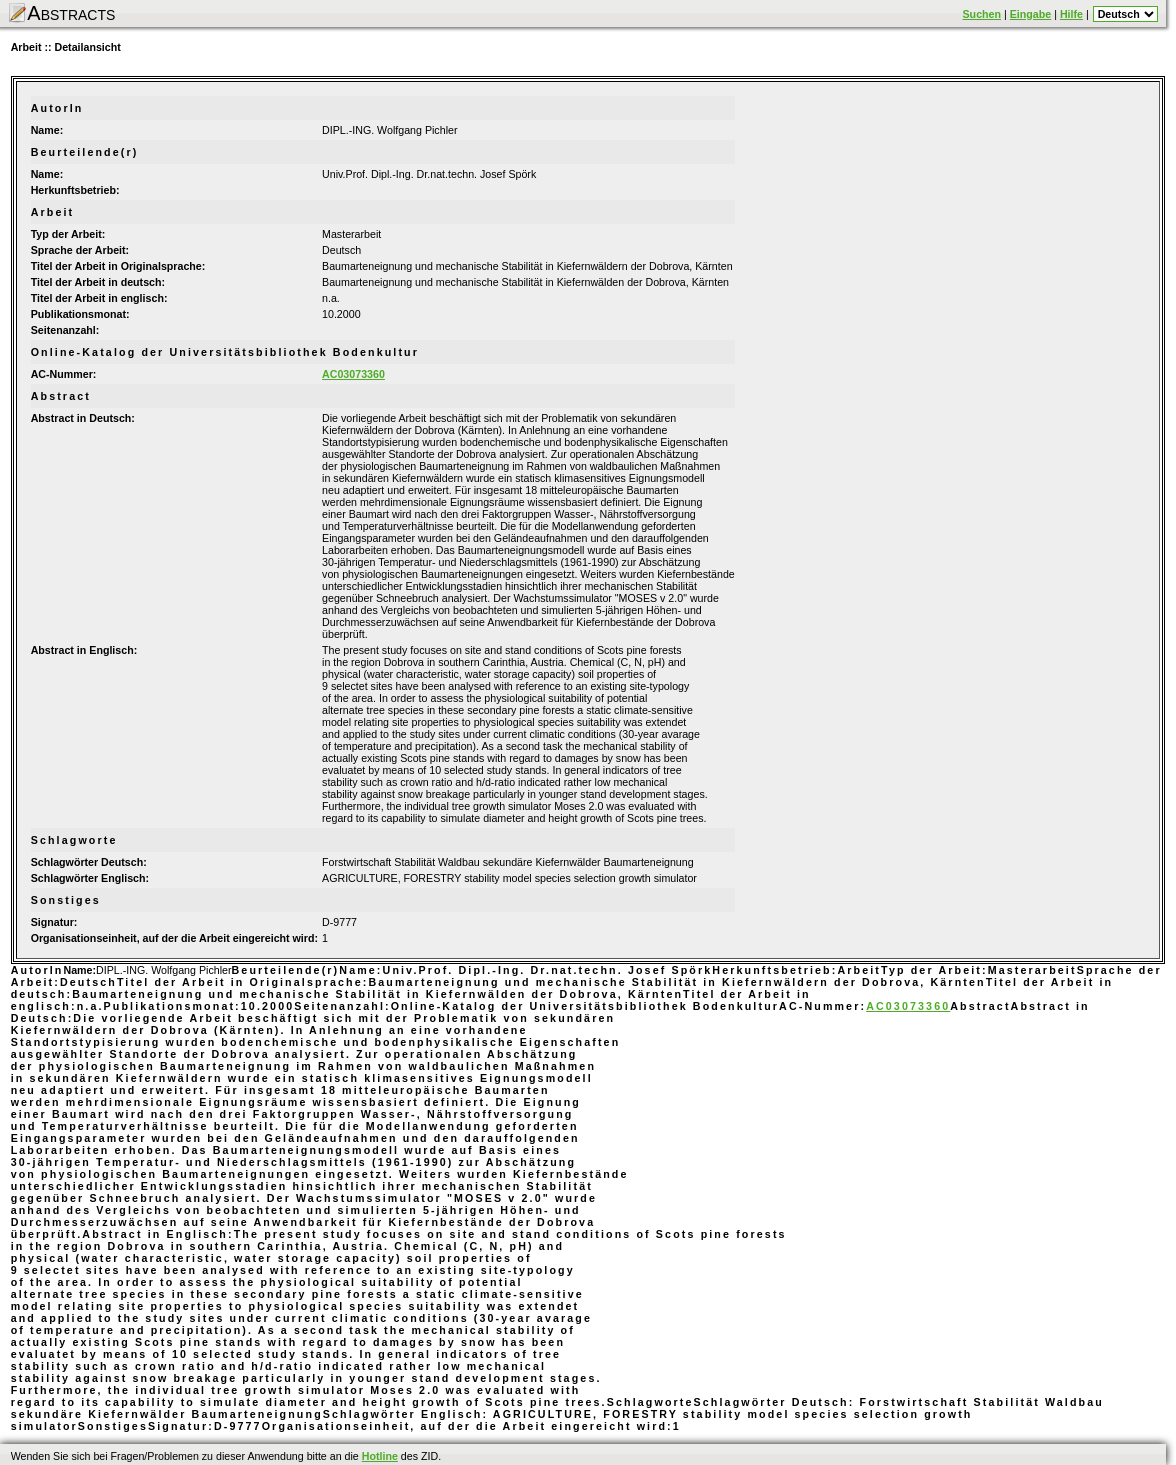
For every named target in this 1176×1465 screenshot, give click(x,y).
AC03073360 (353, 374)
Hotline (380, 1456)
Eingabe (1030, 14)
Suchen (982, 14)
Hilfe (1071, 14)
